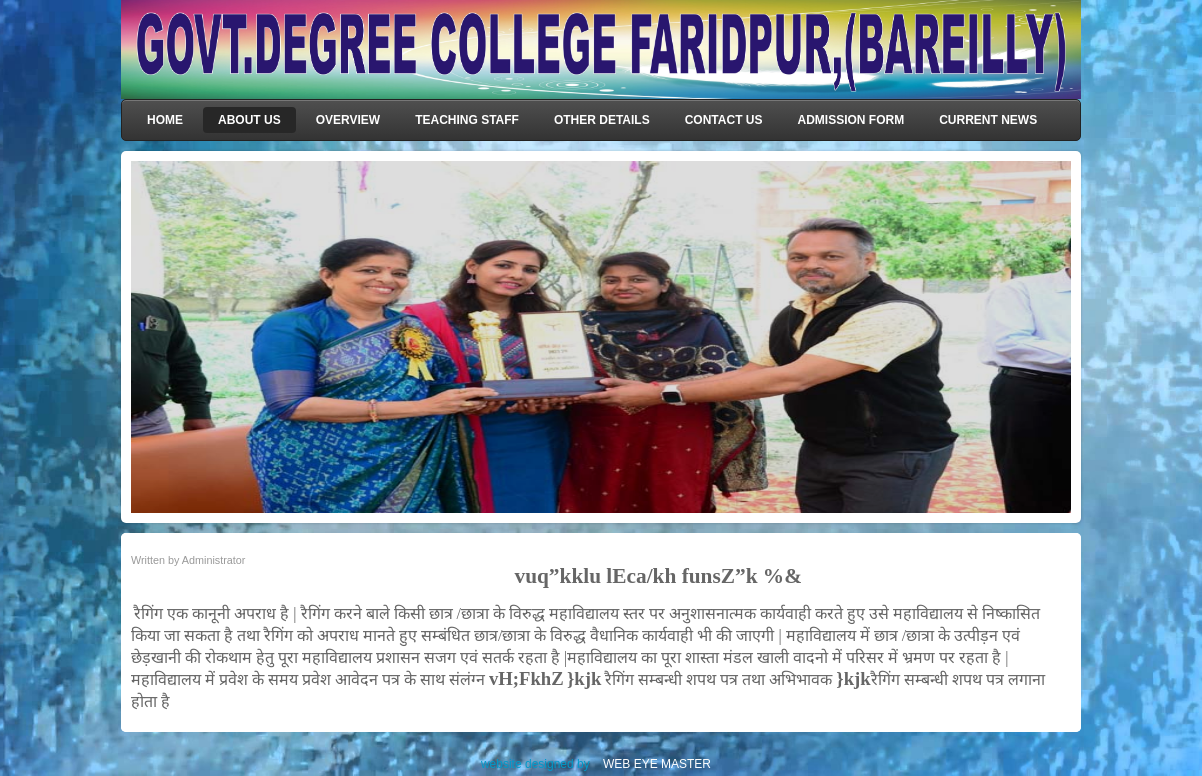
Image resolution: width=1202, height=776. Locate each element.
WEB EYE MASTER (657, 764)
